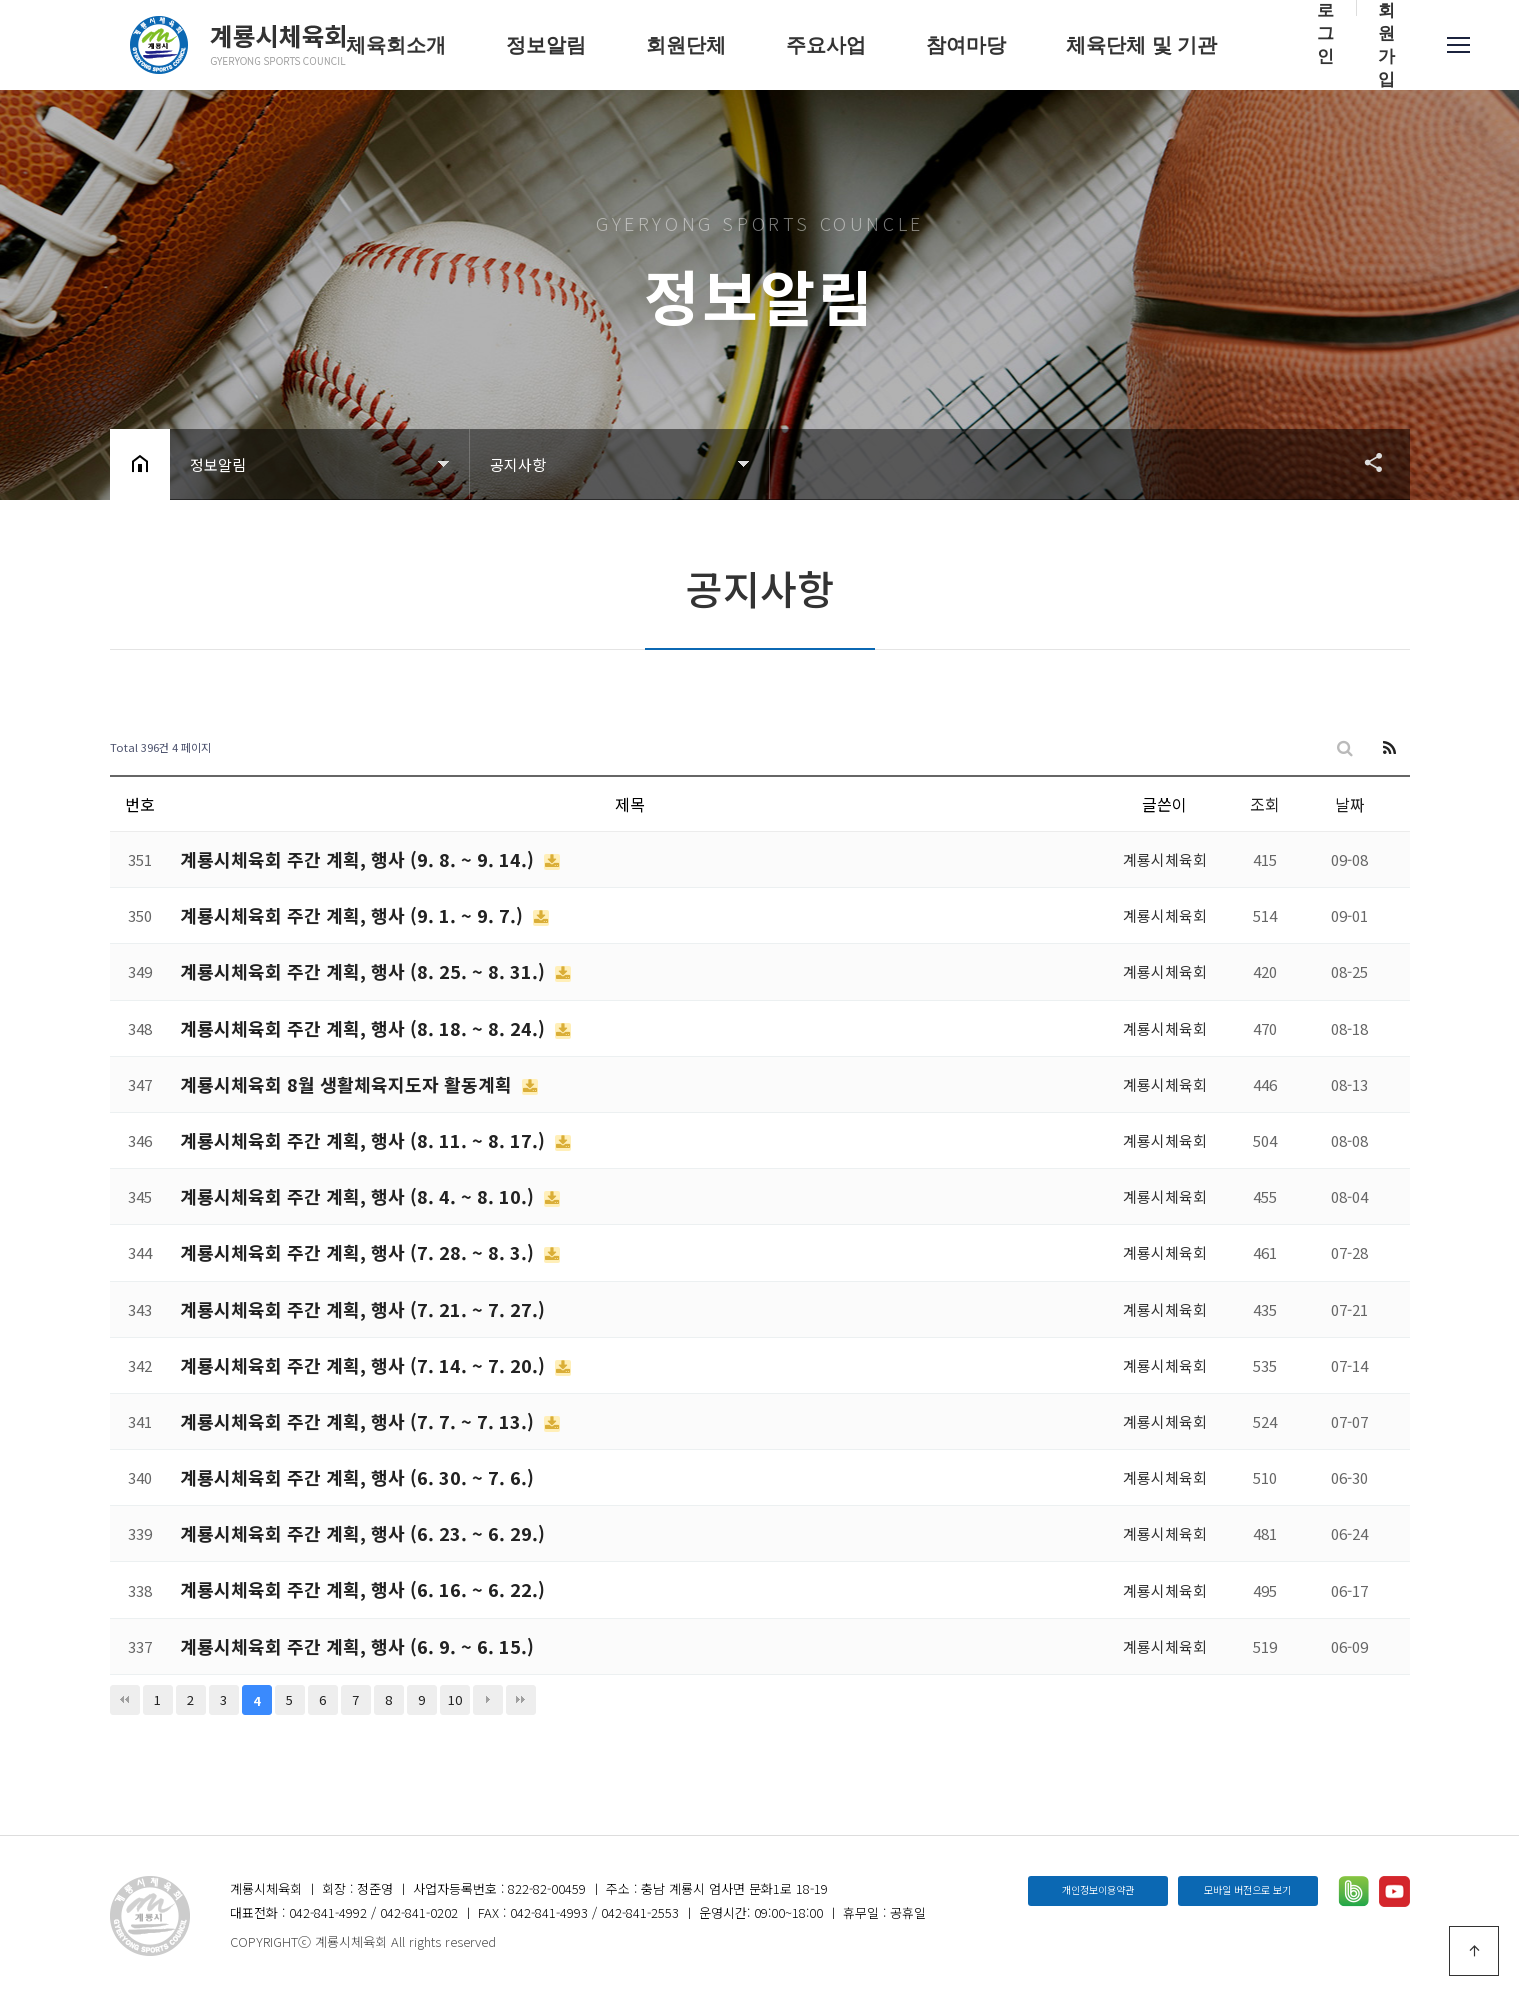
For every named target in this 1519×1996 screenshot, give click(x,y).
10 (455, 1699)
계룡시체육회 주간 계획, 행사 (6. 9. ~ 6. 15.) (357, 1646)
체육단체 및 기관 (1141, 45)
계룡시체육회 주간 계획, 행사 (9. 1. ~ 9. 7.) (354, 915)
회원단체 (686, 45)
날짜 (1350, 804)
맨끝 (521, 1700)
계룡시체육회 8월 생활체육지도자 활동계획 (348, 1084)
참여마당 (966, 45)
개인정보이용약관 (1098, 1889)
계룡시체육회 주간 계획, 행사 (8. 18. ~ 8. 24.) (365, 1028)
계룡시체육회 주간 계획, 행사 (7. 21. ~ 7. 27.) (362, 1309)
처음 (125, 1700)
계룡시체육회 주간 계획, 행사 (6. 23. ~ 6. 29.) (362, 1533)
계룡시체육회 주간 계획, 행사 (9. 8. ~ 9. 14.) (359, 859)
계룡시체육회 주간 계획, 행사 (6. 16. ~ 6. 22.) (362, 1589)
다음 (488, 1700)
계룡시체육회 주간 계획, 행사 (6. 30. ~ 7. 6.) (357, 1477)
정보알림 (546, 45)
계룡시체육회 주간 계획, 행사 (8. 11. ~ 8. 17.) (365, 1140)
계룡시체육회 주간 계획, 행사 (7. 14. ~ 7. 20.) (365, 1365)
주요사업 (826, 45)
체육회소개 (396, 45)
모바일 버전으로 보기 (1247, 1889)
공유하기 (1364, 462)
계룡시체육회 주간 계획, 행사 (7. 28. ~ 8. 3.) (359, 1252)
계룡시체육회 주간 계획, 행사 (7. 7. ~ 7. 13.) (359, 1421)
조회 (1265, 804)
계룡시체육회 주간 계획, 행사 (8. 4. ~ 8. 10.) (359, 1196)
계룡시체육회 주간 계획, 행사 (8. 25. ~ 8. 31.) (365, 971)
